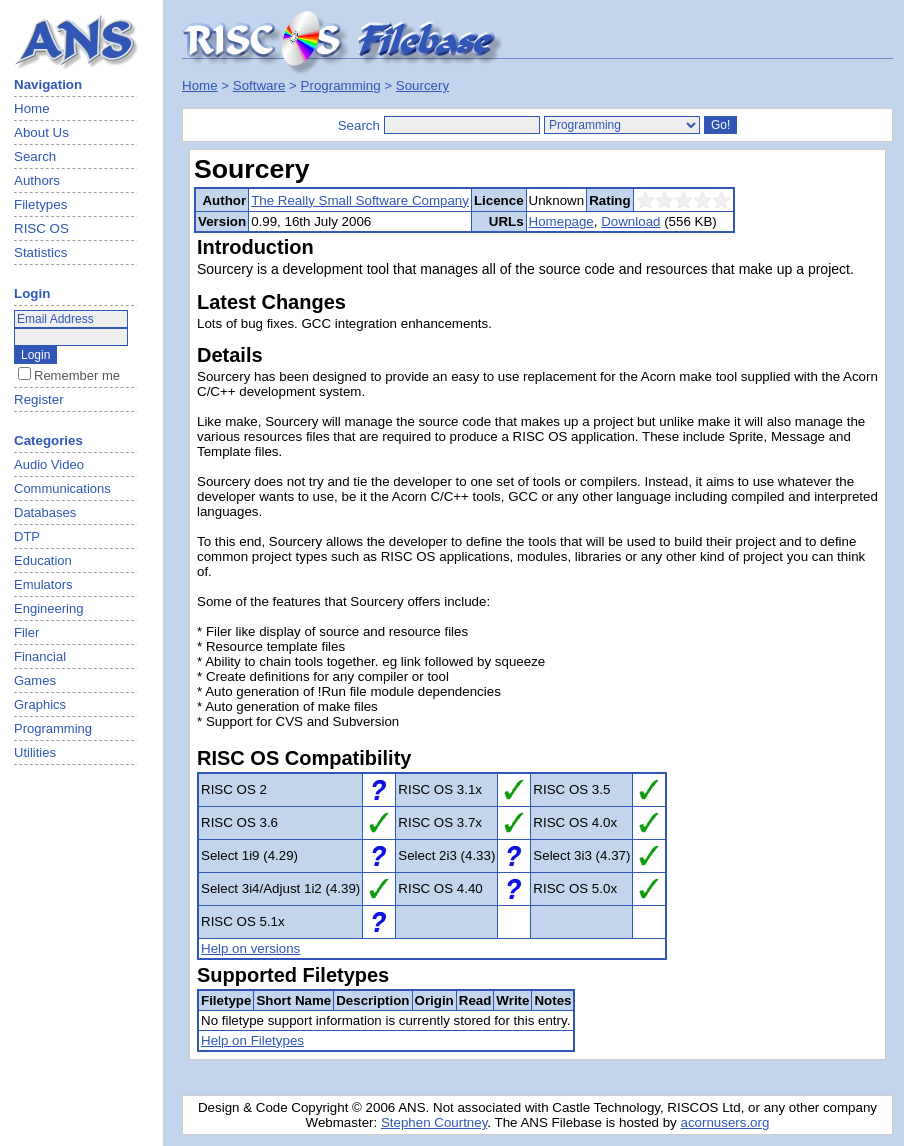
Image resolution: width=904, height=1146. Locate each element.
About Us (41, 132)
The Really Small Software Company (360, 200)
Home (32, 108)
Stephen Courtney (434, 1122)
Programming (341, 85)
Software (259, 85)
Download (630, 221)
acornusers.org (724, 1122)
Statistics (40, 252)
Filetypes (40, 204)
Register (39, 399)
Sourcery (422, 85)
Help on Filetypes (252, 1040)
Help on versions (250, 948)
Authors (37, 180)
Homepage (561, 221)
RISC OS (41, 228)
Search (35, 156)
